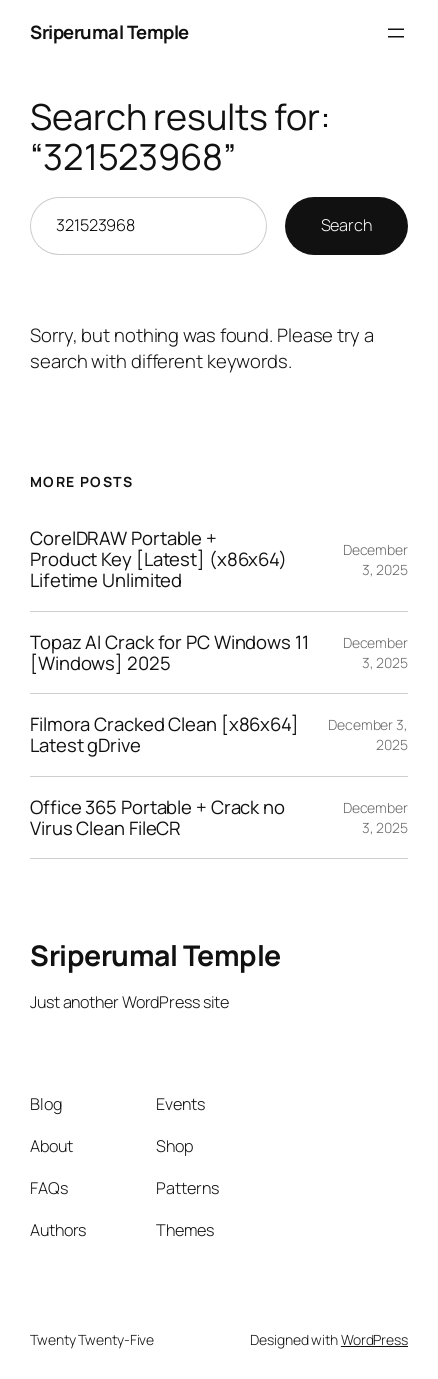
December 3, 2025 (375, 559)
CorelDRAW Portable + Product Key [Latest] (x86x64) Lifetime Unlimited (158, 559)
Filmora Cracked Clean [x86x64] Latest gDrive (164, 735)
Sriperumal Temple (109, 32)
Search (346, 225)
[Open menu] (396, 33)
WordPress (374, 1339)
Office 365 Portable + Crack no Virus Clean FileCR (157, 818)
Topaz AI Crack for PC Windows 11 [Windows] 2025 (169, 653)
